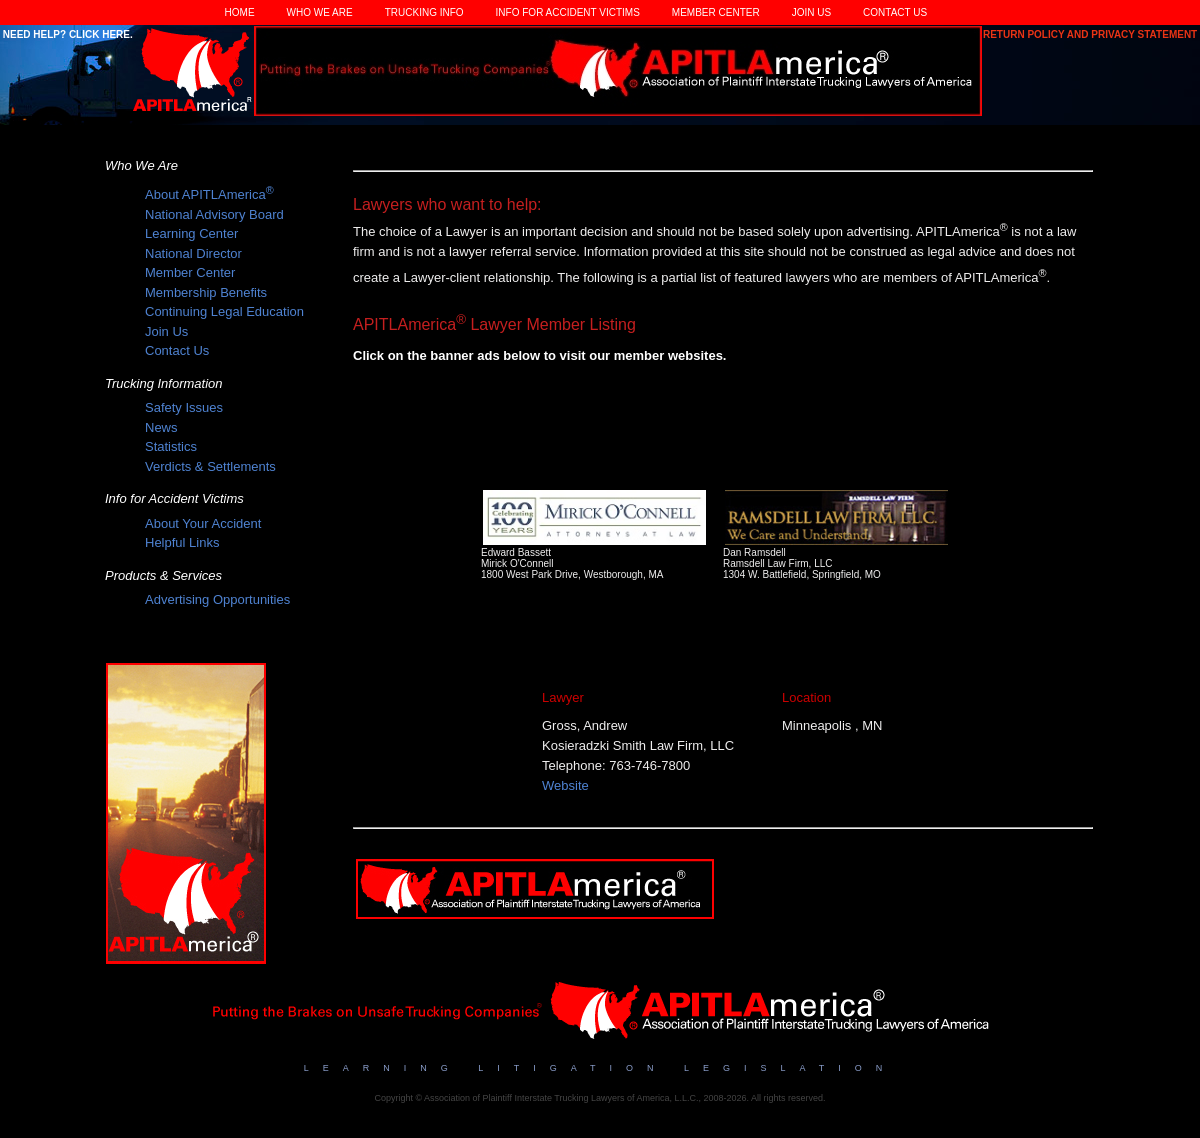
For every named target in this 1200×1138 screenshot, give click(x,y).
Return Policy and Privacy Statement (1091, 34)
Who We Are (320, 12)
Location (806, 697)
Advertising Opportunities (217, 599)
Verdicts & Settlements (210, 466)
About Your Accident (203, 523)
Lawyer (563, 697)
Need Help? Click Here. (66, 34)
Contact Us (895, 12)
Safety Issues (184, 407)
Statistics (171, 446)
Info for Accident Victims (568, 12)
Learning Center (191, 233)
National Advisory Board (214, 214)
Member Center (716, 12)
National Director (193, 253)
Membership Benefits (206, 292)
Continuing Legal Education (224, 311)
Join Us (811, 12)
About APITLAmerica (209, 194)
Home (240, 12)
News (161, 427)
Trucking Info (424, 12)
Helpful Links (182, 542)
